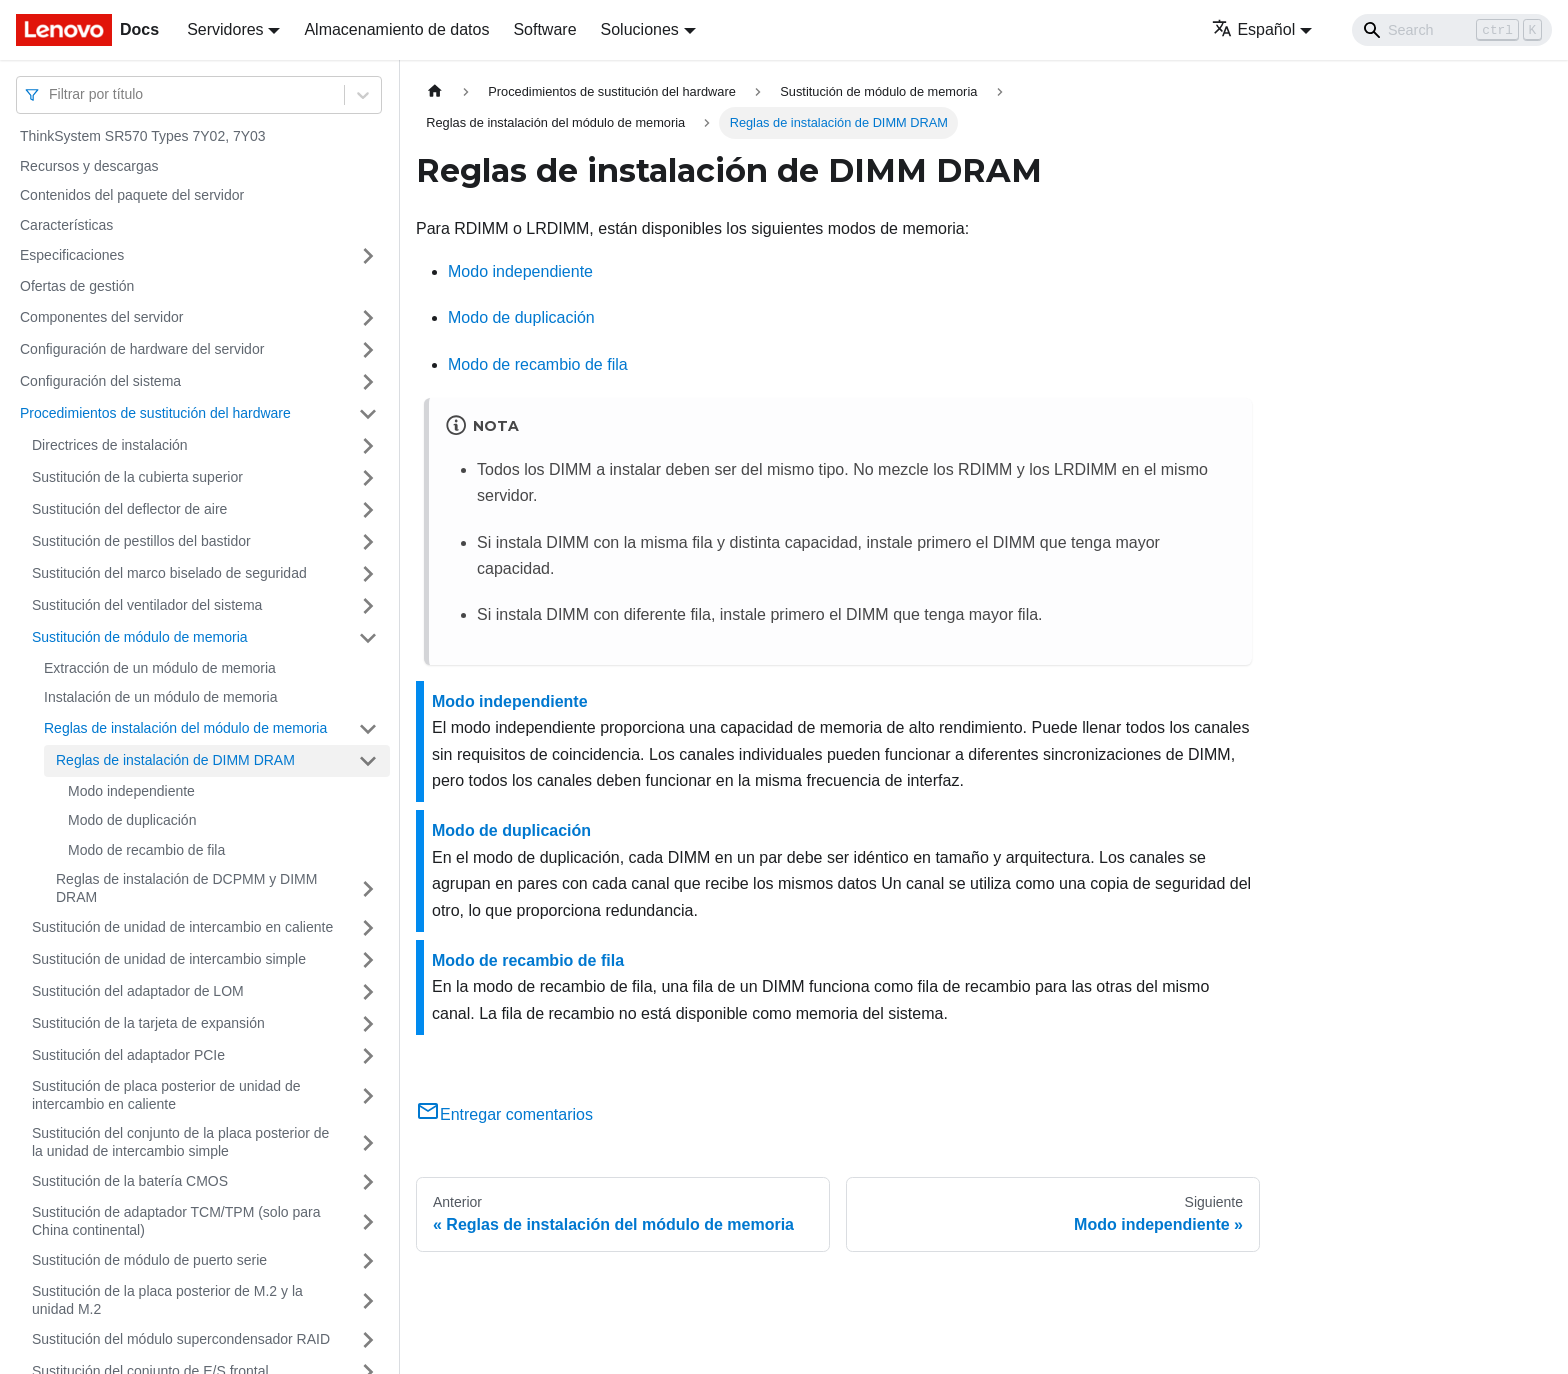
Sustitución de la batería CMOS (130, 1181)
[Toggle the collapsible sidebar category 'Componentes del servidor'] (368, 318)
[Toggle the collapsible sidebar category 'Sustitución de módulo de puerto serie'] (368, 1261)
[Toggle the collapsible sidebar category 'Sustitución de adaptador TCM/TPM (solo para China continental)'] (368, 1221)
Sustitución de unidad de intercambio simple (169, 959)
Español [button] (1253, 29)
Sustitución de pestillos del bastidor (141, 541)
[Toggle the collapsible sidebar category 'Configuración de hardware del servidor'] (368, 350)
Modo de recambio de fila (146, 850)
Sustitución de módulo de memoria (140, 637)
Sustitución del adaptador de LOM (138, 991)
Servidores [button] (225, 29)
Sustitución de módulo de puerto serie (149, 1260)
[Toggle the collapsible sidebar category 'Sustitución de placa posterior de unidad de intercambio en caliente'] (368, 1095)
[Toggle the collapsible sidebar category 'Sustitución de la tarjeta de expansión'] (368, 1024)
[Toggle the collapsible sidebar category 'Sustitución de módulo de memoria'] (368, 638)
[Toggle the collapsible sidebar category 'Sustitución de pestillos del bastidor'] (368, 542)
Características (66, 225)
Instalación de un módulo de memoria (160, 697)
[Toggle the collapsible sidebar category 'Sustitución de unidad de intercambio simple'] (368, 960)
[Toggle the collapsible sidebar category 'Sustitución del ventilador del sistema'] (368, 606)
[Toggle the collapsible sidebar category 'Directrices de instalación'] (368, 446)
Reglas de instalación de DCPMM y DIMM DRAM (186, 888)
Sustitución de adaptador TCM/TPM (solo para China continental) (176, 1221)
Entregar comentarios (504, 1114)
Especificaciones (72, 255)
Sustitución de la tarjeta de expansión (148, 1023)
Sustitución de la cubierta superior (137, 477)
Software (544, 29)
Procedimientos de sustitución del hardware (155, 413)
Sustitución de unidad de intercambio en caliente (182, 927)
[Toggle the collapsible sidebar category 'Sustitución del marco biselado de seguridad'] (368, 574)
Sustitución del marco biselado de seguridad (169, 573)
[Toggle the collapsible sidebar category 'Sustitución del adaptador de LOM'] (368, 992)
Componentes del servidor (101, 317)
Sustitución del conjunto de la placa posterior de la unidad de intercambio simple (180, 1142)
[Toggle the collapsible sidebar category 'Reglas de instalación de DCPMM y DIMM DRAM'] (368, 888)
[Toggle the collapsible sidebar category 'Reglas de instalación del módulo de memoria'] (368, 729)
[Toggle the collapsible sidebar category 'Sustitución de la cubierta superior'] (368, 478)
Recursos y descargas (89, 166)
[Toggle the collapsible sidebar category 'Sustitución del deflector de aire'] (368, 510)
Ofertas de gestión (77, 286)
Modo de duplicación (132, 820)
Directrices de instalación (110, 445)
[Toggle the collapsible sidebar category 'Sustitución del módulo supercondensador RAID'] (368, 1340)
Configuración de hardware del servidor (142, 349)
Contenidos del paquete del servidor (132, 195)
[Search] (1452, 30)
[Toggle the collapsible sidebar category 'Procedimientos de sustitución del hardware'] (368, 414)
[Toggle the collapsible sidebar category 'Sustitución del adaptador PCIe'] (368, 1056)
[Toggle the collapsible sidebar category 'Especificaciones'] (368, 256)
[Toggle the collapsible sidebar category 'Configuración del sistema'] (368, 382)
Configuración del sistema (100, 381)
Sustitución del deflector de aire (129, 509)
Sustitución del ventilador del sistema (147, 605)
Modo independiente (131, 791)
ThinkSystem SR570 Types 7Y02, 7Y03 (143, 136)
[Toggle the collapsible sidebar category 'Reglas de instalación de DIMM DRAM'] (368, 761)
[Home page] (435, 91)
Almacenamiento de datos (396, 29)
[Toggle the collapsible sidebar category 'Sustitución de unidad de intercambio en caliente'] (368, 928)
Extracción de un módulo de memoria (160, 668)
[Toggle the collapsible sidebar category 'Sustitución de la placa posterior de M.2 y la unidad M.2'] (368, 1300)
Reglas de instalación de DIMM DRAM (175, 760)
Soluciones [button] (640, 29)
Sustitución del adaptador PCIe (128, 1055)
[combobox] (51, 94)
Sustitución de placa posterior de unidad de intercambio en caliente (166, 1095)
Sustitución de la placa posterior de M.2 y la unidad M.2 (167, 1300)
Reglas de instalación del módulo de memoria (185, 728)
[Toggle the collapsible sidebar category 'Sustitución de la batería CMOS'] (368, 1182)
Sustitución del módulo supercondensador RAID (181, 1339)
